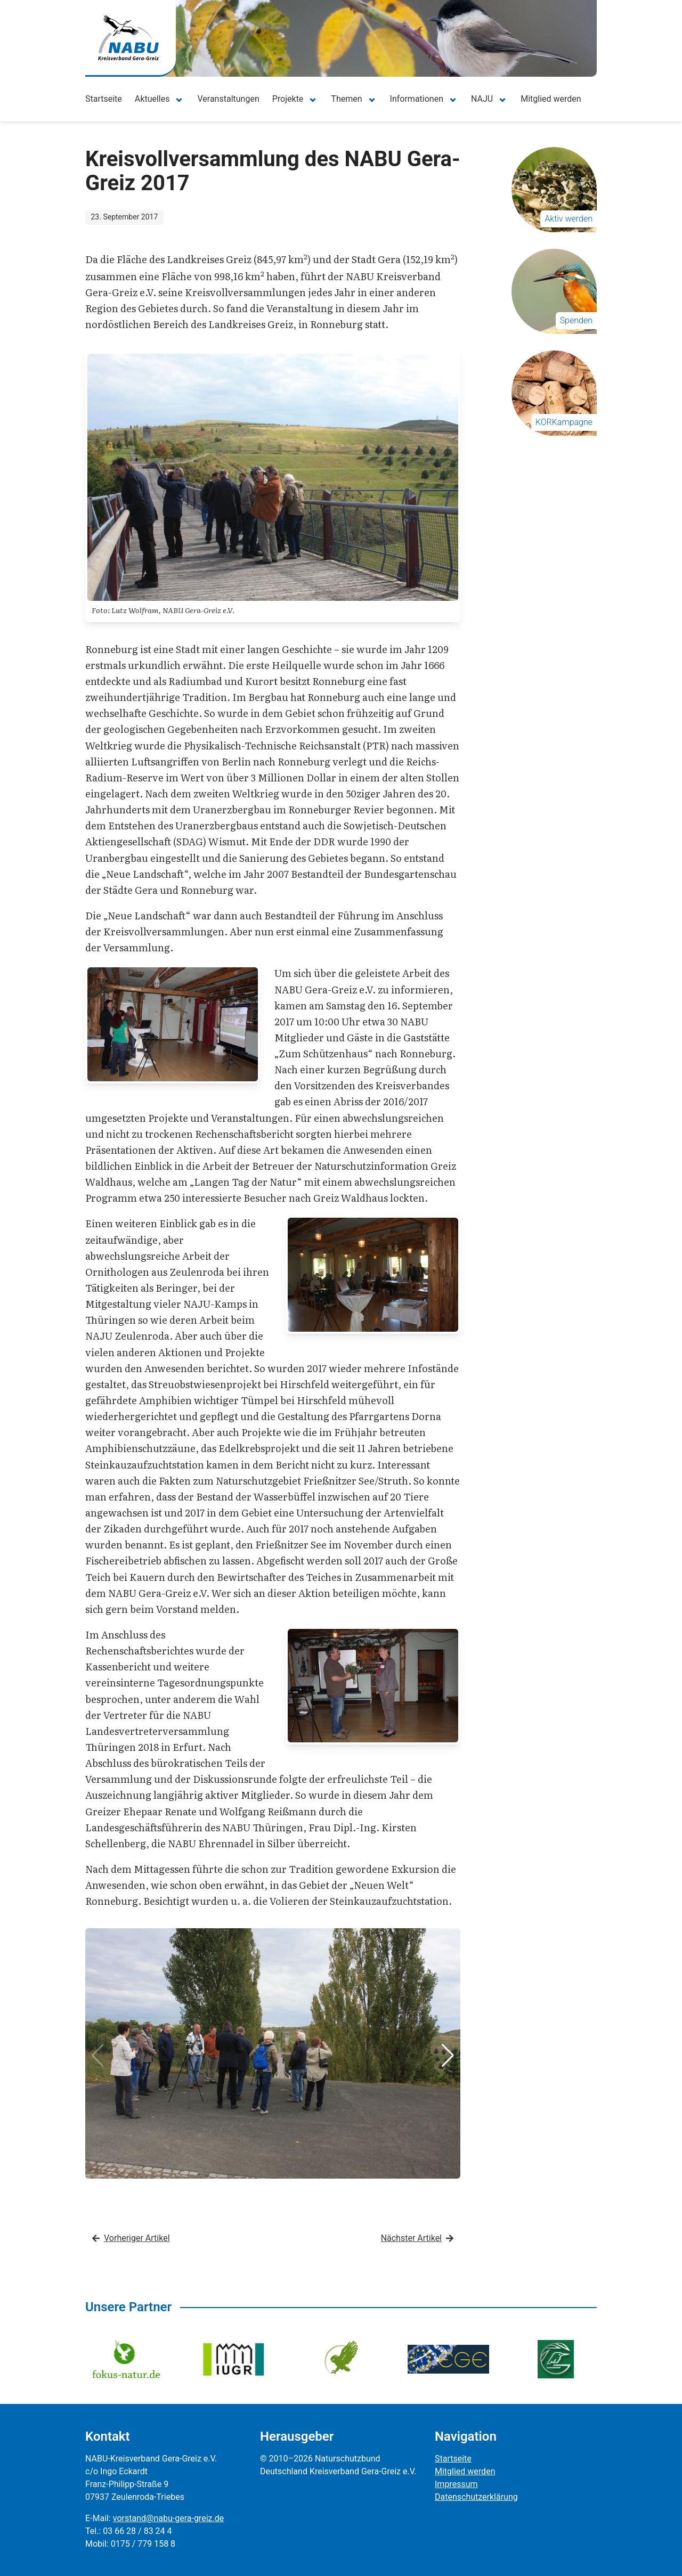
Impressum (456, 2484)
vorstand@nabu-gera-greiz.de (168, 2518)
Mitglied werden (551, 99)
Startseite (103, 99)
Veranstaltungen (228, 99)
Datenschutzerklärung (476, 2497)
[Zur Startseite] (128, 37)
